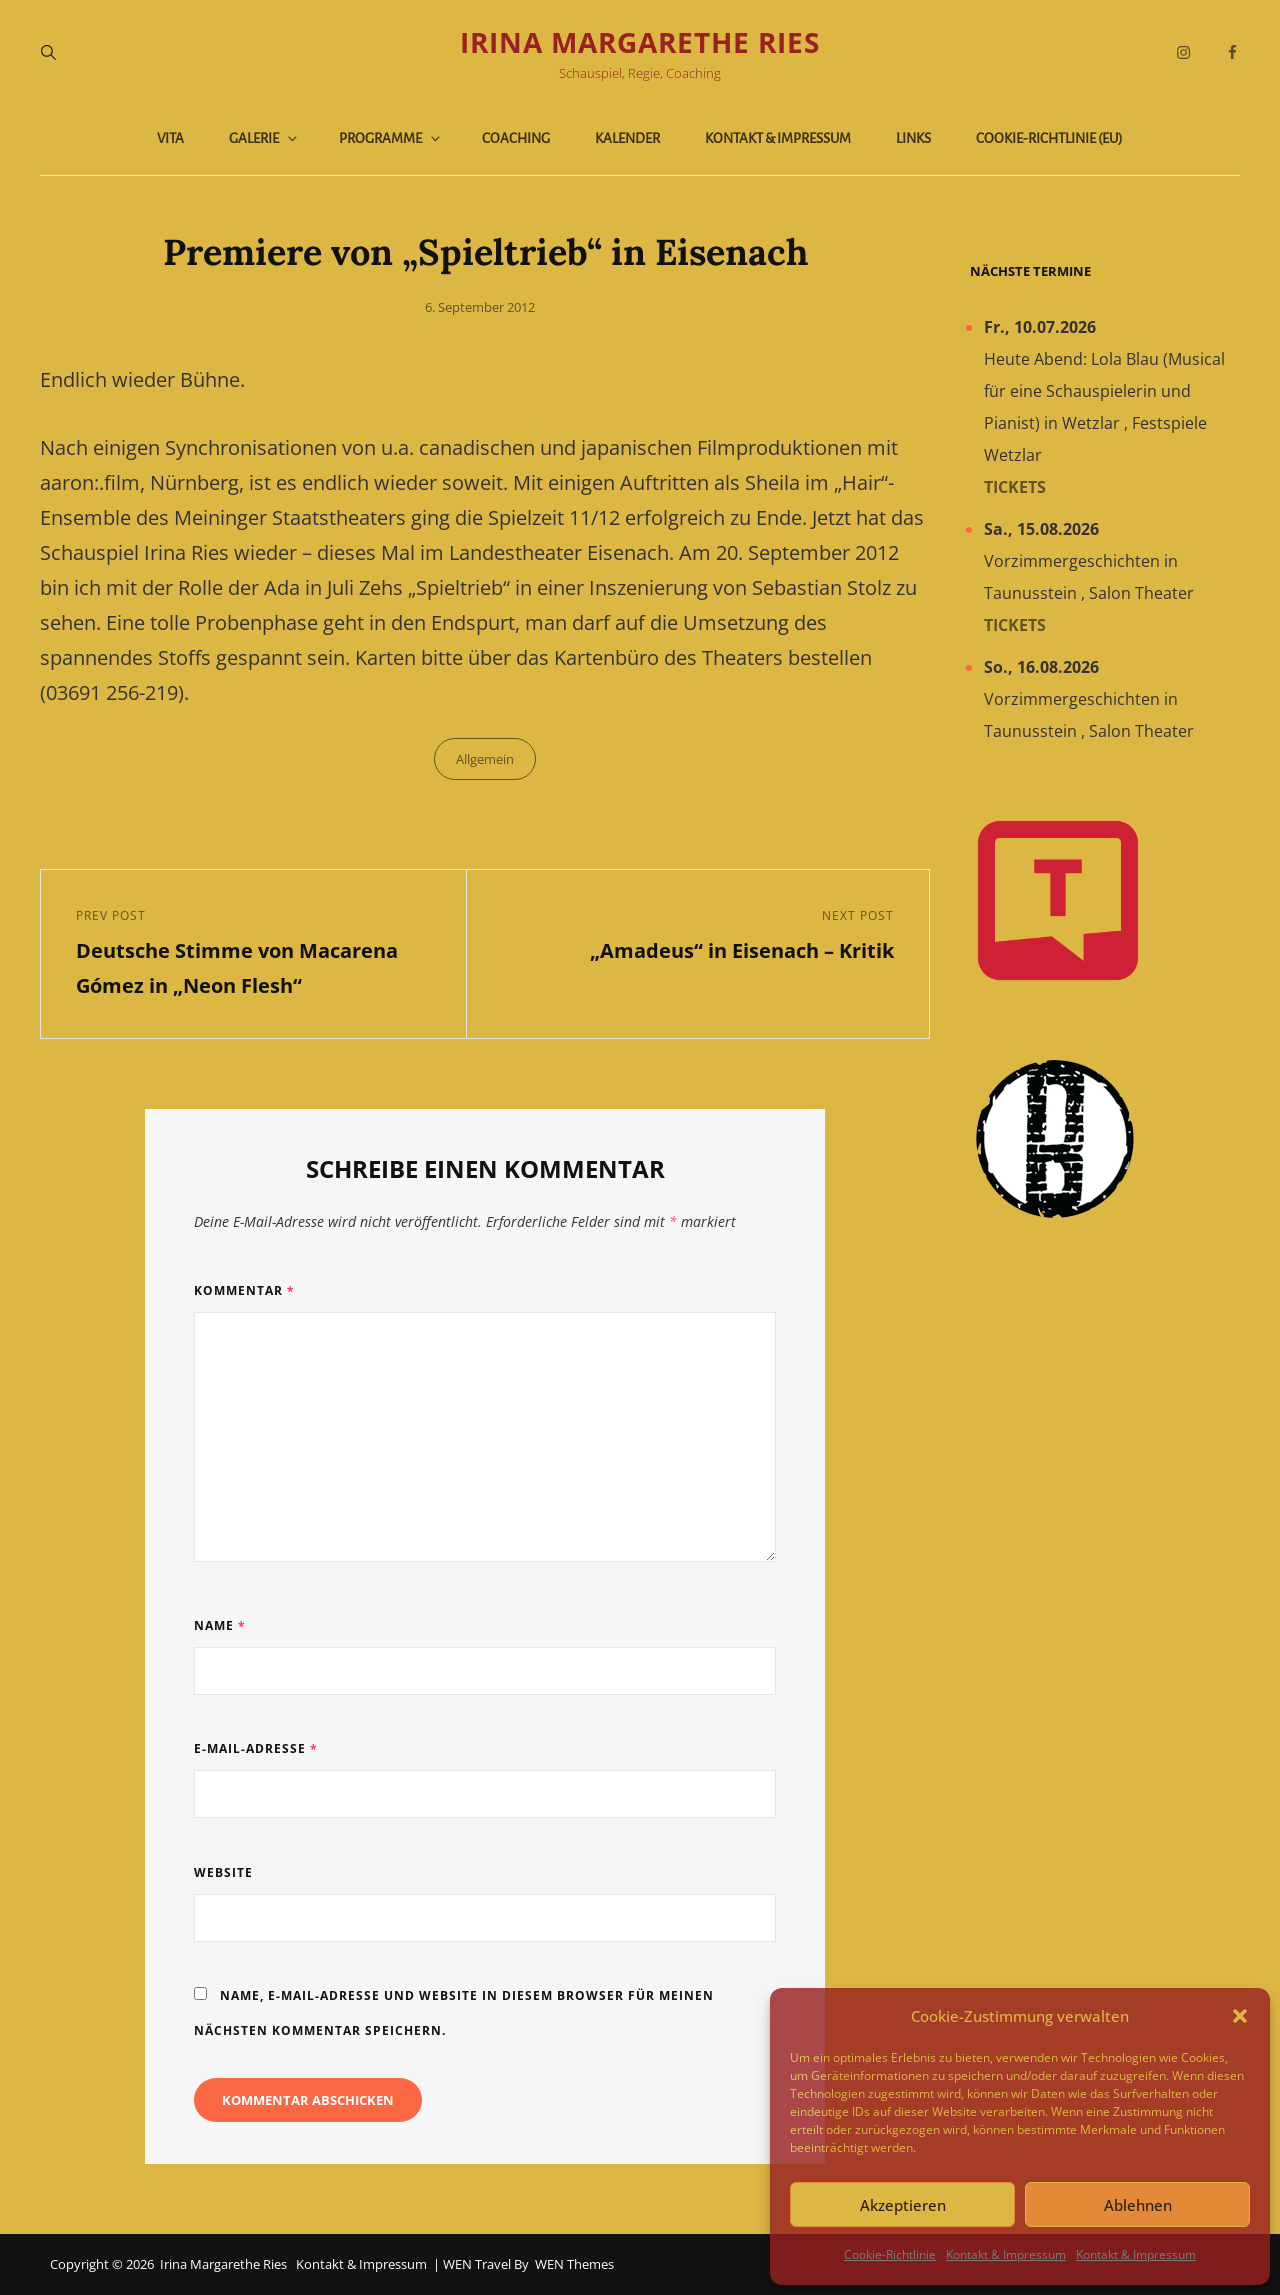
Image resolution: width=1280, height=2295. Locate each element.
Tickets (1015, 487)
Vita (170, 138)
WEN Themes (574, 2264)
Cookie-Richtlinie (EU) (1049, 138)
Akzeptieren (903, 2205)
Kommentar (244, 1290)
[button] (1240, 2016)
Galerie (264, 138)
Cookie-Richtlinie (890, 2254)
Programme (391, 138)
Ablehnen (1138, 2205)
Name (220, 1625)
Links (913, 138)
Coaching (516, 138)
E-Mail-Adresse (256, 1748)
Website (223, 1872)
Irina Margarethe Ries (640, 42)
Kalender (627, 138)
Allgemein (485, 759)
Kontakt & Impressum (1006, 2254)
